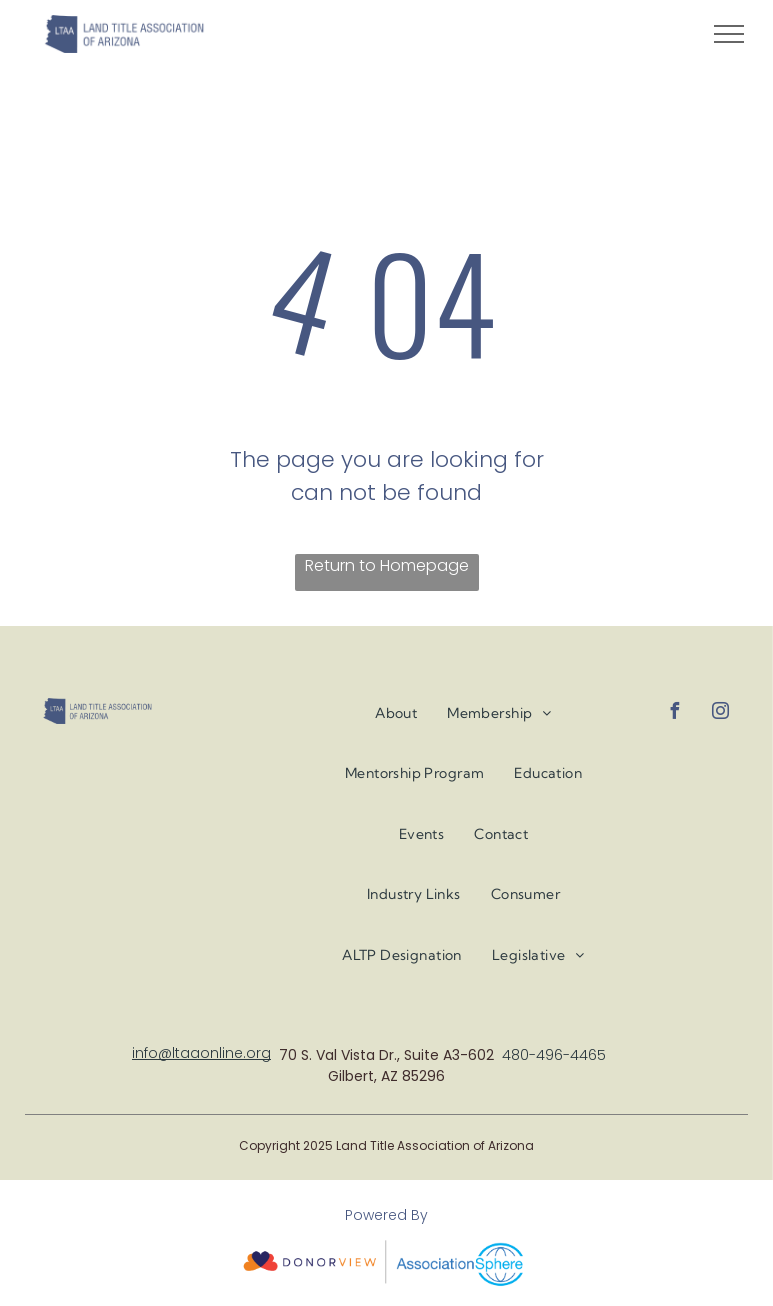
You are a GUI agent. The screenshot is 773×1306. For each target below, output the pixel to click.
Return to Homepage (387, 565)
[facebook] (674, 713)
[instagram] (720, 713)
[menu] (729, 34)
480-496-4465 (554, 1055)
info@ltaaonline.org (201, 1053)
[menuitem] (396, 713)
